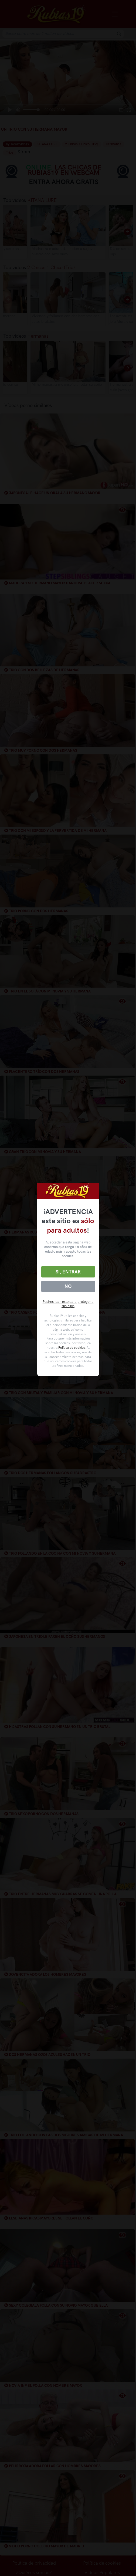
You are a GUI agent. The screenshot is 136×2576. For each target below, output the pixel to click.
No (68, 1286)
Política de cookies (71, 1348)
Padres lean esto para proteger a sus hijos (68, 1304)
